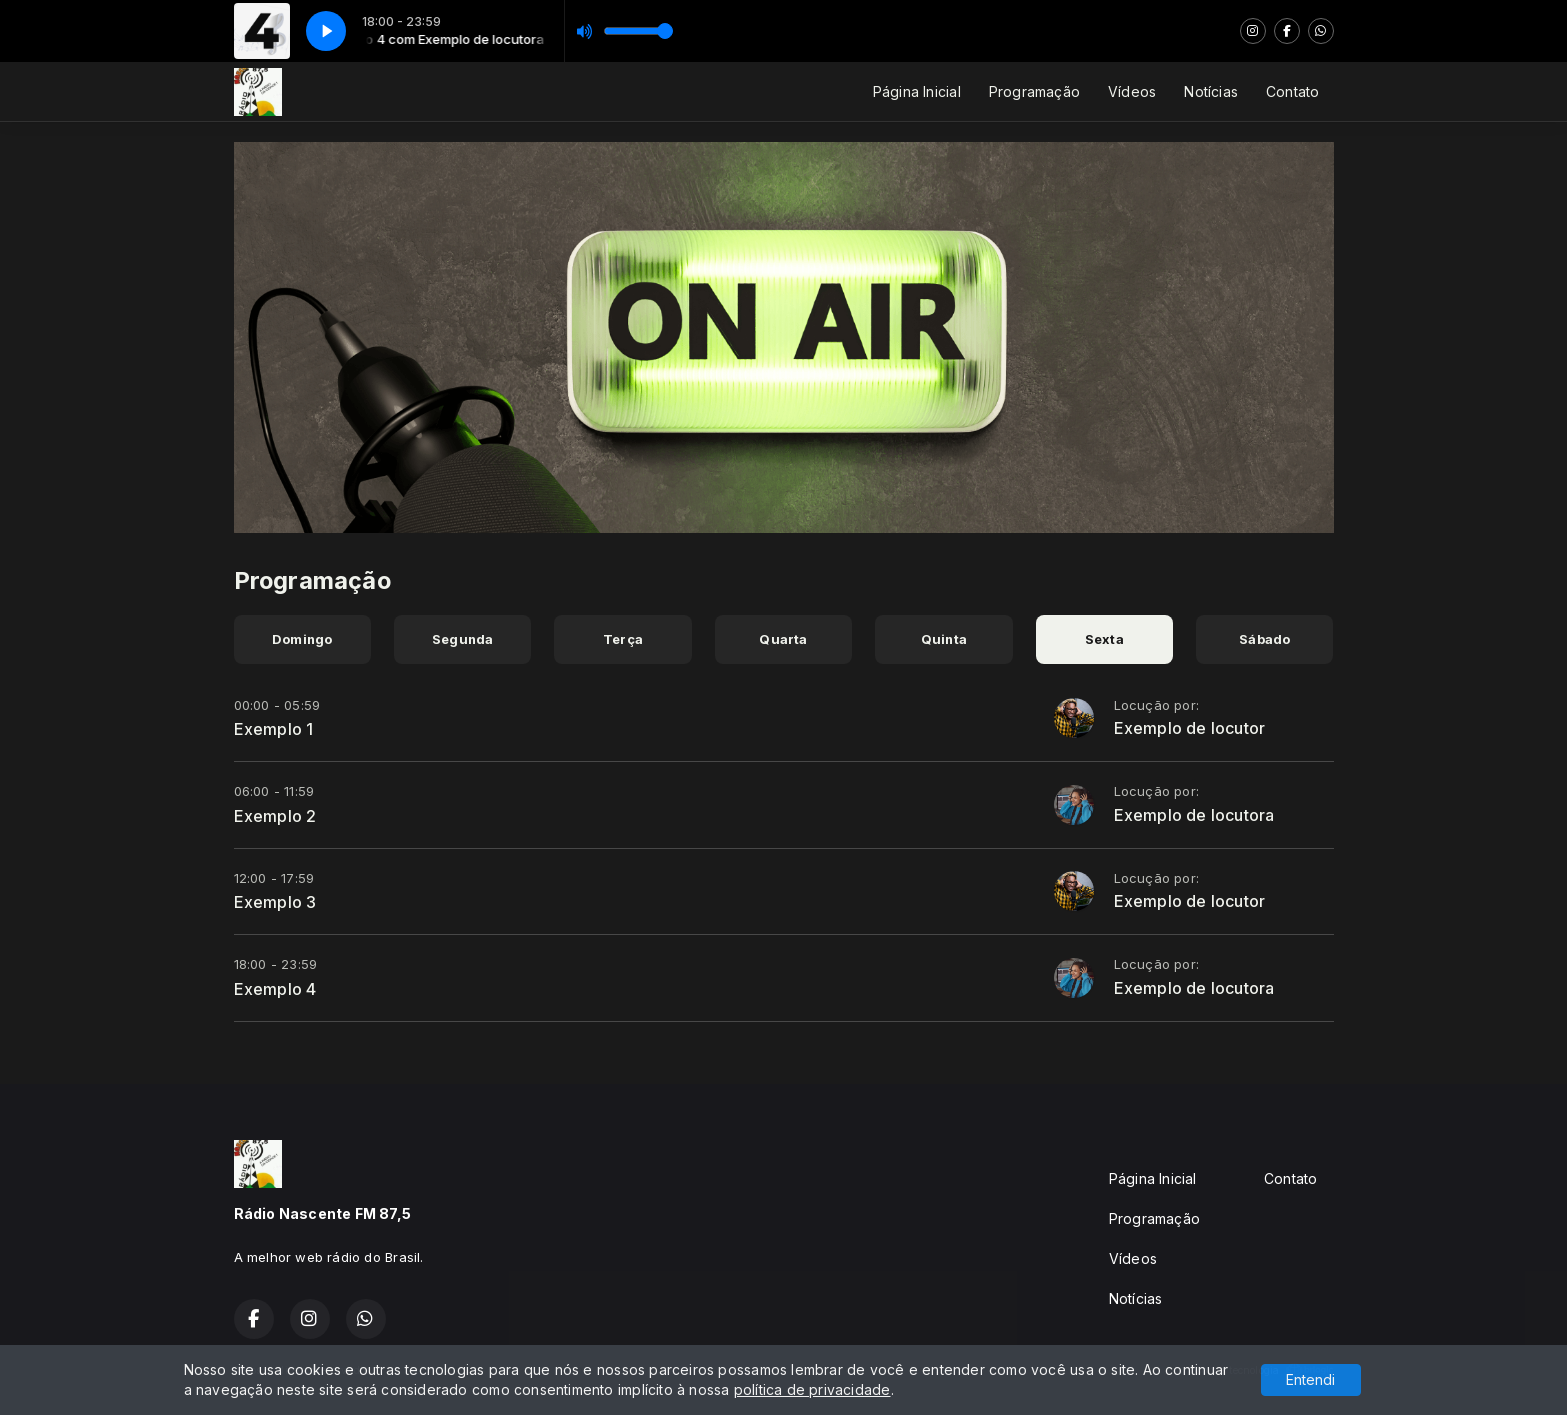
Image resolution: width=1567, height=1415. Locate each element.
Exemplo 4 (275, 989)
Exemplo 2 (275, 816)
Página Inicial (917, 91)
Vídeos (1132, 91)
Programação (1034, 91)
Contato (1292, 91)
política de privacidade (812, 1389)
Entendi (1310, 1379)
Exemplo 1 (274, 729)
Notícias (1211, 91)
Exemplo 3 (275, 902)
